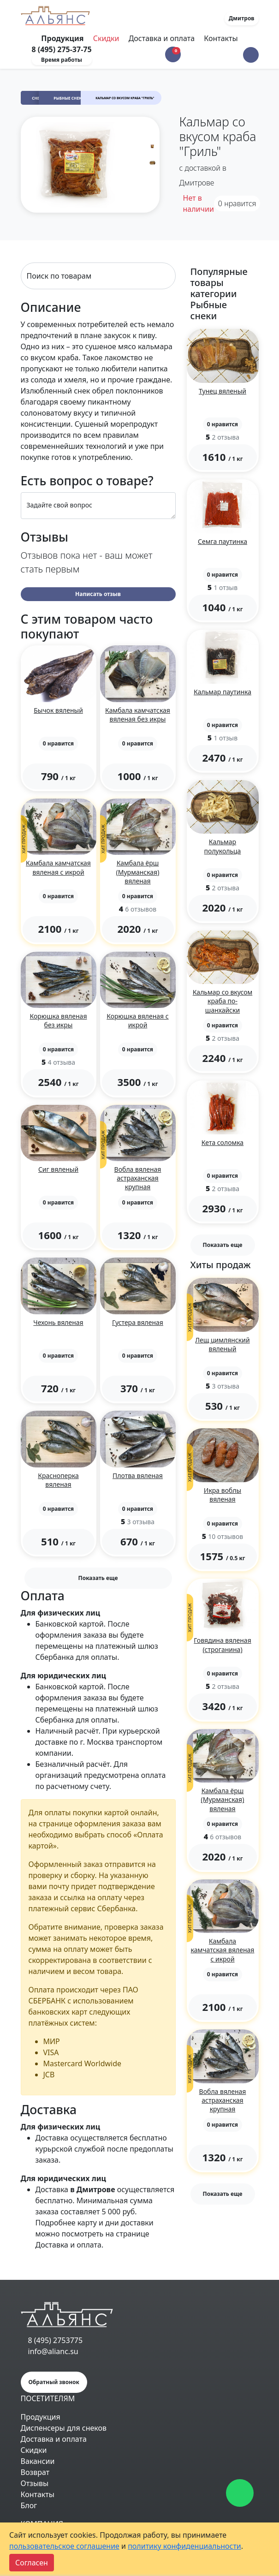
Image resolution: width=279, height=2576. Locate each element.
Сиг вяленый (58, 1169)
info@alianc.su (53, 2351)
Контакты (220, 38)
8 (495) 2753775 (55, 2340)
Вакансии (38, 2461)
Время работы (61, 60)
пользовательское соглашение (64, 2546)
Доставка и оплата (162, 38)
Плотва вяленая (138, 1475)
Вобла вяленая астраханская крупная (137, 1178)
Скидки (106, 38)
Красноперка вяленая (58, 1480)
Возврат (35, 2472)
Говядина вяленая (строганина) (222, 1644)
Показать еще (98, 1578)
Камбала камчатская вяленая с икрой (58, 867)
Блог (29, 2505)
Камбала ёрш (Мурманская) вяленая (138, 872)
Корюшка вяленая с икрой (137, 1020)
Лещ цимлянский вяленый (222, 1344)
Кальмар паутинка (222, 691)
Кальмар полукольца (222, 846)
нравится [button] (237, 203)
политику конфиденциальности (184, 2546)
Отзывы (35, 2483)
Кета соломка (222, 1142)
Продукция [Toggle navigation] (63, 38)
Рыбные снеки (68, 98)
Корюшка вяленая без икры (58, 1020)
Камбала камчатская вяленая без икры (137, 714)
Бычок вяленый (58, 710)
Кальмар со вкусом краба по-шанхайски (223, 1001)
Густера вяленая (137, 1322)
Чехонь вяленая (58, 1322)
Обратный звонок (54, 2382)
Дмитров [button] (242, 18)
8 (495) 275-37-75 (62, 49)
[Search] (98, 275)
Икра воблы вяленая (222, 1494)
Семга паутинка (222, 541)
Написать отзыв (98, 594)
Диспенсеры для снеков (64, 2428)
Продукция (40, 2417)
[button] (251, 55)
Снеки (38, 98)
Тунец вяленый (222, 391)
